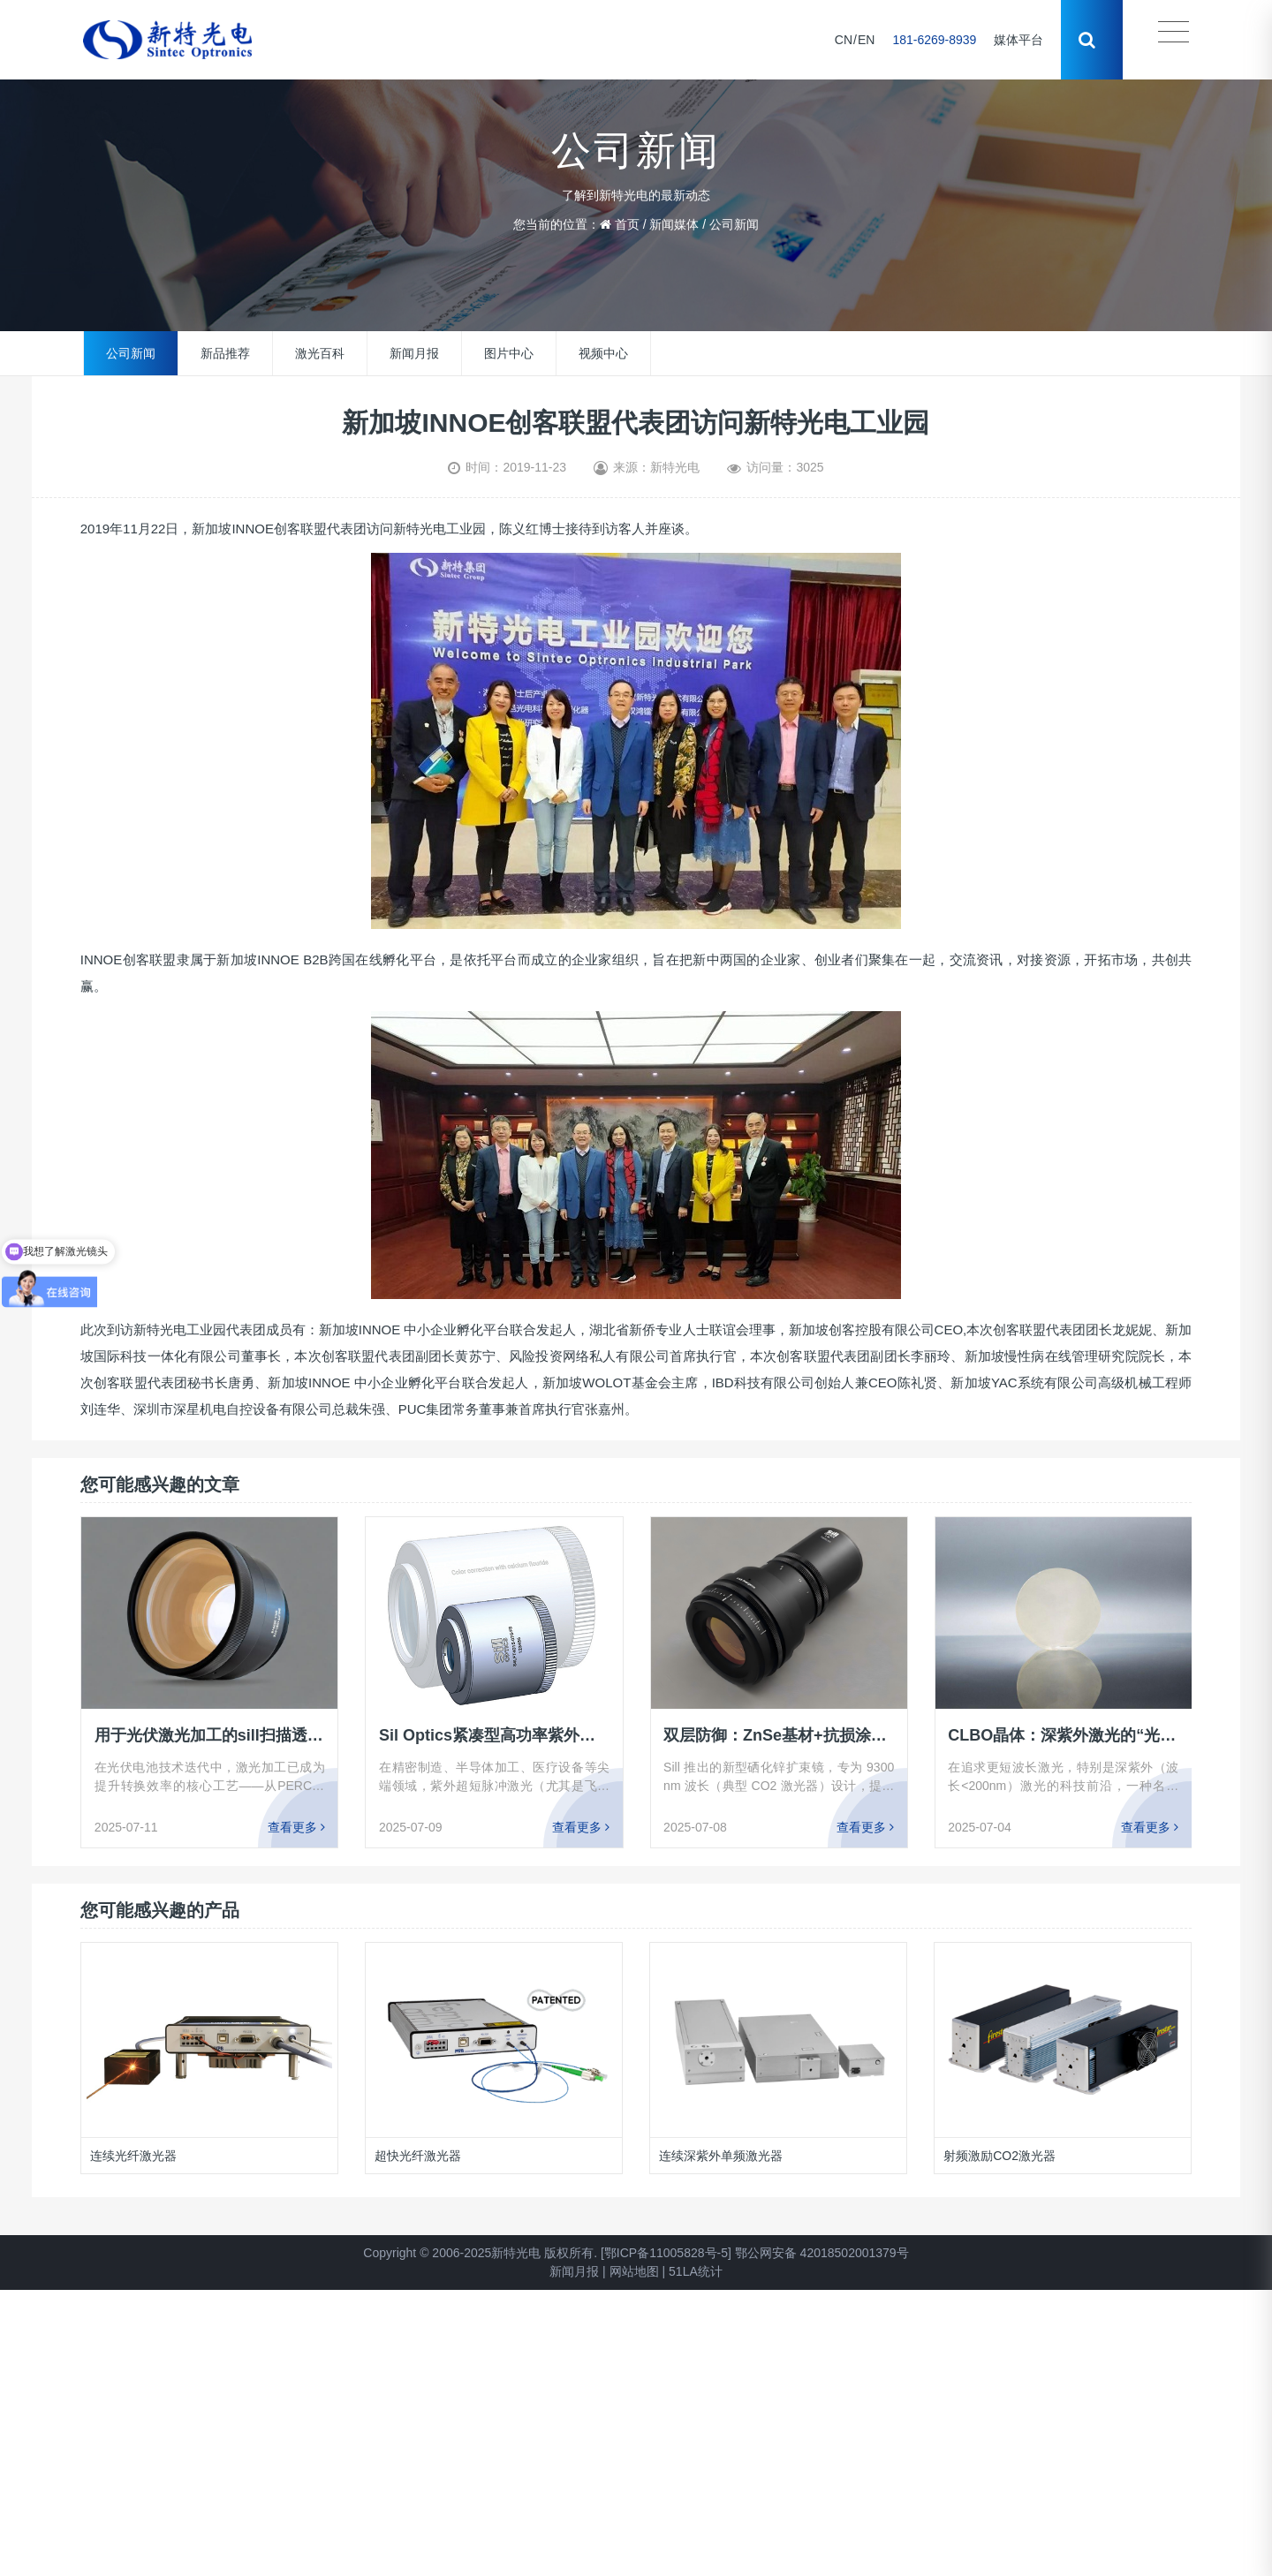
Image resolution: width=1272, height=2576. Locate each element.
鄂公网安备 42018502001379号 (822, 2253)
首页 (627, 224)
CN (843, 40)
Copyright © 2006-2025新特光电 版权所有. (480, 2253)
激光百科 (319, 353)
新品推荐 (225, 353)
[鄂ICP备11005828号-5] (666, 2253)
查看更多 (296, 1827)
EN (866, 40)
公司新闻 (734, 224)
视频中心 (603, 353)
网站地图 (634, 2271)
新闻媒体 (674, 224)
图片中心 (509, 353)
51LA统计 (696, 2271)
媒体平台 (1018, 40)
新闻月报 (414, 353)
